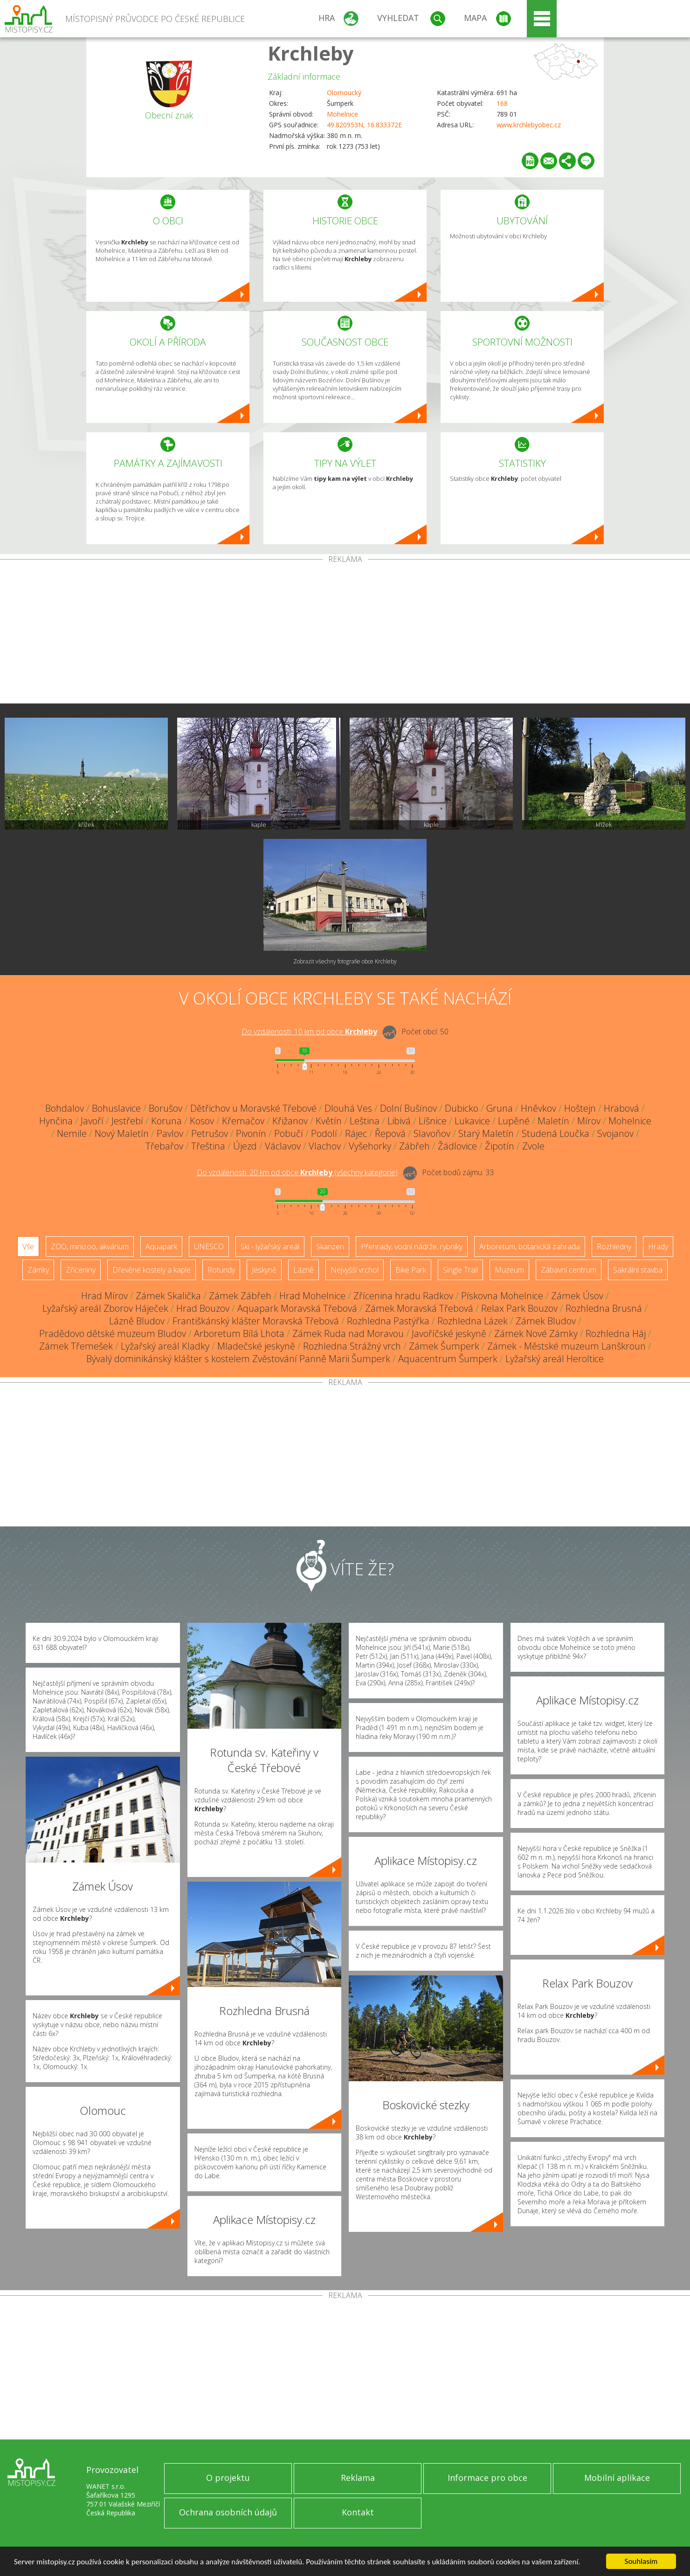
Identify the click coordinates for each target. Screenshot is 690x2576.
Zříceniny (81, 1270)
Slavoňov (432, 1133)
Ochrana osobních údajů (228, 2512)
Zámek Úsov (577, 1295)
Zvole (533, 1146)
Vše (28, 1246)
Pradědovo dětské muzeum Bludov (112, 1333)
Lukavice (472, 1121)
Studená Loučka (555, 1133)
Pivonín (251, 1133)
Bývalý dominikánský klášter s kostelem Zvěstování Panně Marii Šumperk (238, 1358)
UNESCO (209, 1246)
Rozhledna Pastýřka (388, 1321)
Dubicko (461, 1108)
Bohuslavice (116, 1108)
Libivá (399, 1121)
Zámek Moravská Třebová (419, 1308)
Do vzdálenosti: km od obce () (297, 1172)
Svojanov (615, 1133)
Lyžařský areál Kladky (165, 1346)
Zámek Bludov (546, 1321)
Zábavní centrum (568, 1270)
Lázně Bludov (137, 1321)
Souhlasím (641, 2561)
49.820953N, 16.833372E (364, 124)
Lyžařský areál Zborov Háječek (105, 1308)
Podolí (324, 1133)
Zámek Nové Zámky (536, 1333)
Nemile (72, 1133)
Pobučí (288, 1133)
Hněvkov (538, 1108)
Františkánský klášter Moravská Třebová (255, 1321)
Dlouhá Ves (348, 1108)
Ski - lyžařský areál (270, 1246)
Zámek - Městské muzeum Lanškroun (566, 1346)
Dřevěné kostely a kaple (151, 1270)
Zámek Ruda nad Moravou (348, 1333)
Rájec (356, 1133)
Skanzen (330, 1246)
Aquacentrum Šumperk (447, 1358)
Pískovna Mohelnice (502, 1295)
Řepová (390, 1133)
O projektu (228, 2477)
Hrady (658, 1246)
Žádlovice (457, 1146)
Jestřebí (127, 1121)
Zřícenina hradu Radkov (403, 1295)
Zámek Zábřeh (240, 1295)
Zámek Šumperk (444, 1346)
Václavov (283, 1146)
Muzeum (509, 1270)
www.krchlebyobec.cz (529, 124)
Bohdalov (64, 1108)
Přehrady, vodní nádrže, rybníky (411, 1246)
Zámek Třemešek (76, 1346)
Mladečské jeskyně (256, 1346)
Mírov (588, 1121)
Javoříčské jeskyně (449, 1333)
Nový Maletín (122, 1133)
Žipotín (499, 1146)
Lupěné (514, 1121)
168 (502, 103)
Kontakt (358, 2512)
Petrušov (209, 1133)
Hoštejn (580, 1108)
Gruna (499, 1108)
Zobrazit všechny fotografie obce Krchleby (345, 961)
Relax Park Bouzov (519, 1308)
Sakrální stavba (637, 1270)
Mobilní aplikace (617, 2477)
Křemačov (243, 1121)
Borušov (165, 1108)
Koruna (166, 1121)
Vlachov (325, 1146)
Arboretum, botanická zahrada (529, 1246)
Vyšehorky (370, 1146)
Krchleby (311, 53)
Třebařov (164, 1146)
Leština (365, 1121)
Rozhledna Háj (616, 1333)
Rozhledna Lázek (472, 1321)
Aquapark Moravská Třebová (297, 1308)
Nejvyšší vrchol (355, 1270)
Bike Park (410, 1270)
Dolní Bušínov (408, 1108)
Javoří (92, 1121)
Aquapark (161, 1246)
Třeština (208, 1146)
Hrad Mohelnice (312, 1295)
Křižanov (290, 1121)
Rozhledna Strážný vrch (352, 1346)
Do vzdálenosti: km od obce (309, 1031)
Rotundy (221, 1270)
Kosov (202, 1121)
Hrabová (621, 1108)
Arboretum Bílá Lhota (239, 1333)
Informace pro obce (487, 2477)
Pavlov (170, 1133)
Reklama (358, 2477)
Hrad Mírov (104, 1295)
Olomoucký (344, 92)
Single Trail (460, 1270)
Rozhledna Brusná (604, 1308)
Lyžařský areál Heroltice (554, 1358)
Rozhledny (614, 1246)
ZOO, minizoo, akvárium (90, 1246)
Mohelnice (342, 114)
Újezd (245, 1146)
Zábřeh (414, 1146)
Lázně (303, 1270)
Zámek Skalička (168, 1295)
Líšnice (433, 1121)
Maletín (553, 1121)
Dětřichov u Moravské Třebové (253, 1108)
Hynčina (56, 1121)
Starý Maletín (486, 1133)
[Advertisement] (345, 633)
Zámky (38, 1270)
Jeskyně (264, 1270)
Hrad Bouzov (202, 1308)
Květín (329, 1121)
